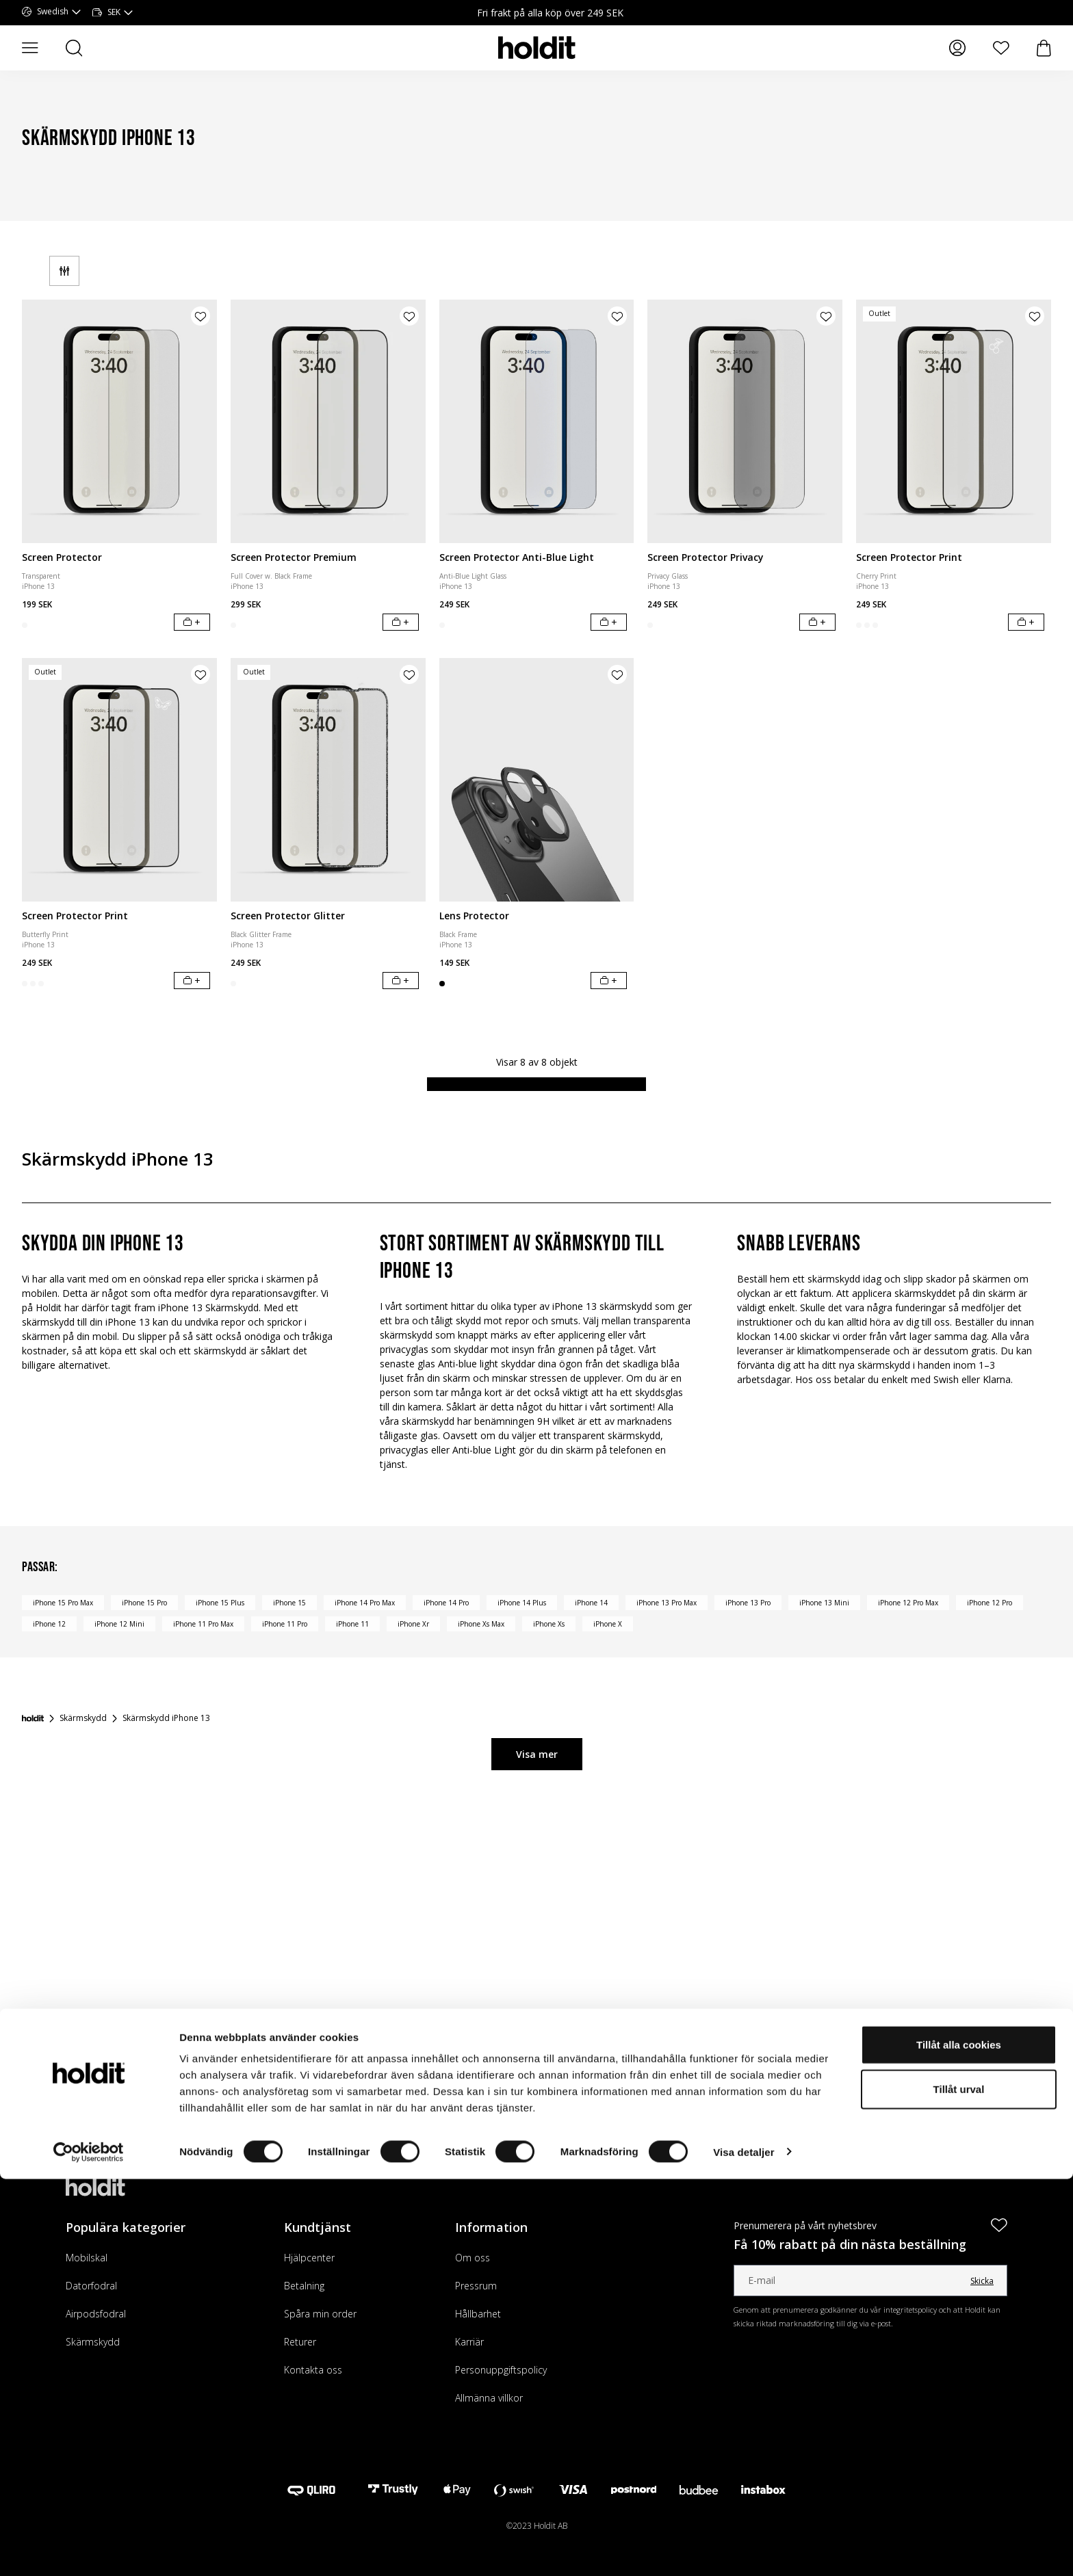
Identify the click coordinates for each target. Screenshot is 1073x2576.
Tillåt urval (959, 2487)
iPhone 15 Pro (144, 1602)
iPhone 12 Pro (989, 1602)
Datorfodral (91, 2285)
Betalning (304, 2285)
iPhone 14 (591, 1602)
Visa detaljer (743, 2549)
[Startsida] (33, 1718)
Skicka (982, 2281)
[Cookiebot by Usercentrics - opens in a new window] (88, 2549)
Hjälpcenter (309, 2257)
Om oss (472, 2257)
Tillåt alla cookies (958, 2441)
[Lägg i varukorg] (192, 622)
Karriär (469, 2341)
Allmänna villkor (489, 2397)
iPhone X (607, 1624)
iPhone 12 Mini (119, 1624)
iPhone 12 (49, 1624)
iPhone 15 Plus (220, 1602)
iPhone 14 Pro (446, 1602)
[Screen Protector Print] (953, 421)
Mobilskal (86, 2257)
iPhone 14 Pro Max (365, 1602)
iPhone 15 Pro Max (63, 1602)
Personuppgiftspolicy (501, 2369)
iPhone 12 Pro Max (908, 1602)
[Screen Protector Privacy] (744, 421)
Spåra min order (320, 2313)
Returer (300, 2341)
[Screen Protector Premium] (328, 421)
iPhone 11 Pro (284, 1624)
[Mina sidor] (957, 48)
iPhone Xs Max (481, 1624)
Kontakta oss (313, 2369)
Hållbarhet (478, 2313)
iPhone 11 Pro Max (203, 1624)
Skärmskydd (93, 2341)
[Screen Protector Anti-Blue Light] (536, 421)
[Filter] (64, 271)
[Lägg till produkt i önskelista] (200, 316)
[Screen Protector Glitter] (328, 780)
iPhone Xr (413, 1624)
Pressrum (476, 2285)
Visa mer (537, 1754)
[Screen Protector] (119, 421)
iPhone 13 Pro (748, 1602)
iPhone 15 (289, 1602)
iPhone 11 (352, 1624)
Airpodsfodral (96, 2313)
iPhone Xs (549, 1624)
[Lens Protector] (536, 780)
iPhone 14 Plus (521, 1602)
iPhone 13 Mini (824, 1602)
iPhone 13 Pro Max (666, 1602)
